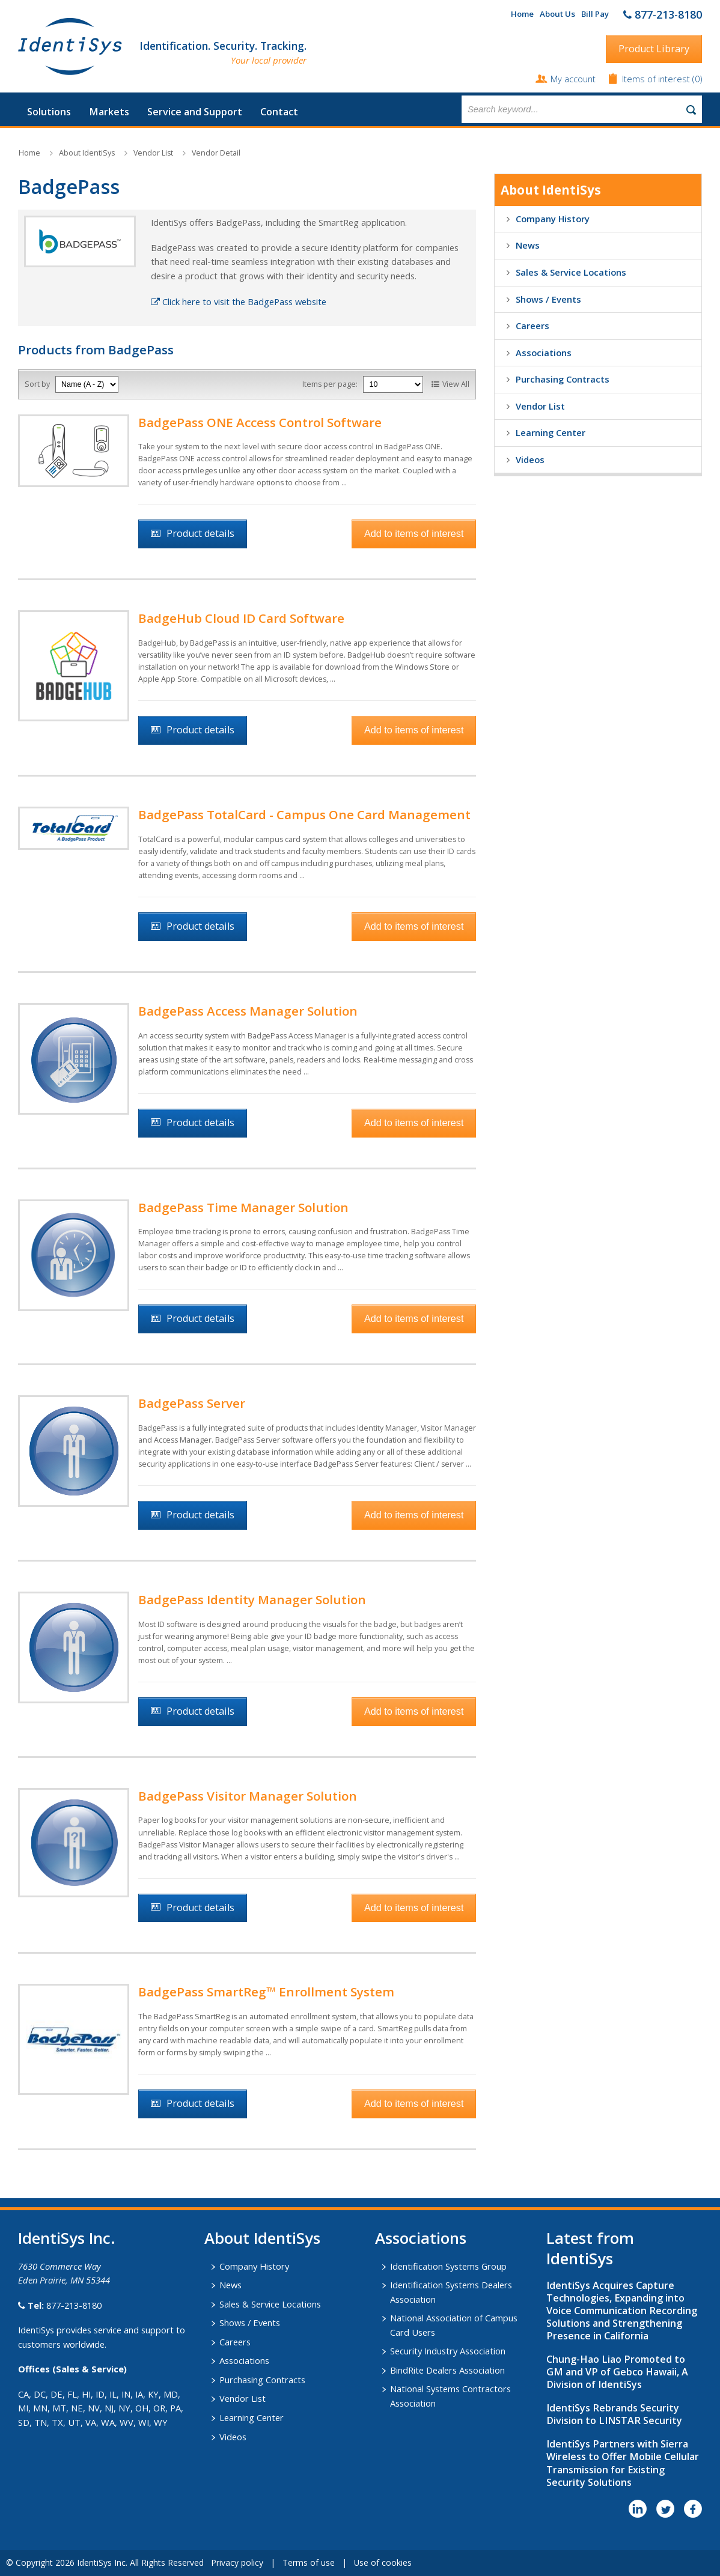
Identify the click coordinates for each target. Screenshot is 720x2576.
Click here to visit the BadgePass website (238, 301)
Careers (532, 326)
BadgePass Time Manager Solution (243, 1207)
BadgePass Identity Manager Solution (252, 1599)
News (528, 245)
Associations (544, 353)
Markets (109, 111)
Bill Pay (595, 13)
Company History (553, 219)
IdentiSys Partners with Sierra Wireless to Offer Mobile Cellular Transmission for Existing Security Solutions (622, 2462)
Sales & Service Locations (571, 272)
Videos (530, 459)
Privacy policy (237, 2562)
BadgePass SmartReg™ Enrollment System (266, 1991)
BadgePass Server (191, 1403)
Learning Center (550, 432)
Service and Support (194, 111)
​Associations (420, 2238)
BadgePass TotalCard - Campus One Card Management (304, 814)
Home (522, 13)
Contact (279, 111)
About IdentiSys (87, 153)
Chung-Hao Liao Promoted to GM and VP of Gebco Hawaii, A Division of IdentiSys (617, 2372)
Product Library (653, 48)
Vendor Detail (216, 153)
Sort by (37, 384)
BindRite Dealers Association (447, 2370)
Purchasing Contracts (562, 379)
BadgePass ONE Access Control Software (260, 422)
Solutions (49, 111)
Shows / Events (548, 299)
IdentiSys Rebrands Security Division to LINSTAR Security (614, 2414)
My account (573, 79)
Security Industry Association (447, 2351)
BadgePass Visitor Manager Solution (247, 1795)
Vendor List (153, 153)
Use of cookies (383, 2562)
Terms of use (308, 2562)
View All (455, 384)
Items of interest (657, 79)
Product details (200, 533)
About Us (557, 13)
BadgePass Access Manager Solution (248, 1010)
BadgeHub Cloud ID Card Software (241, 618)
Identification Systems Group (448, 2266)
